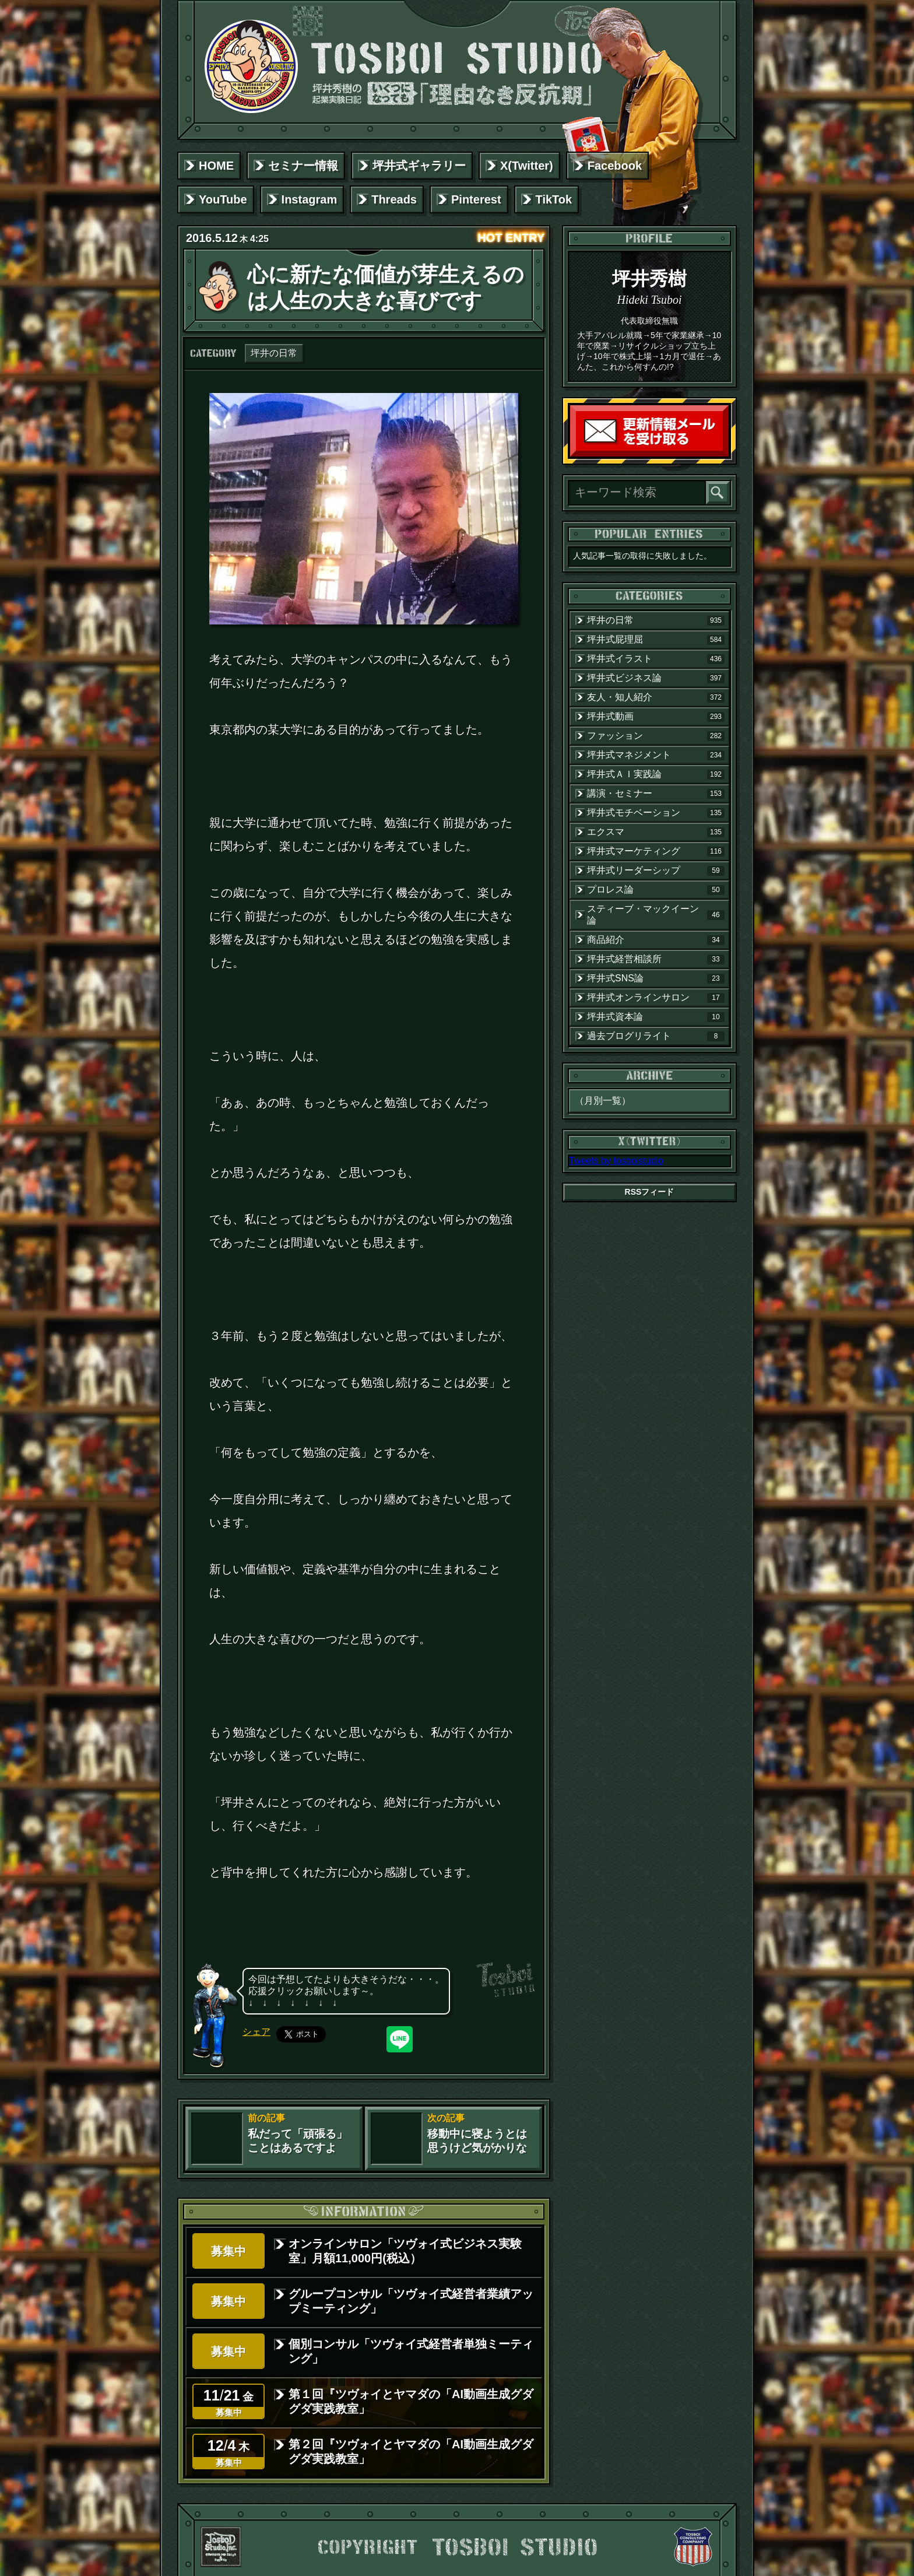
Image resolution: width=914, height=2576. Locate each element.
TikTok (554, 199)
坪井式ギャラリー (419, 165)
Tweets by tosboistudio (616, 1161)
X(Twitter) (526, 165)
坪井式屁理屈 (656, 639)
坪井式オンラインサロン (656, 997)
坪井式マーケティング (656, 851)
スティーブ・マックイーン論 (656, 914)
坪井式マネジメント (656, 755)
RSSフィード (649, 1191)
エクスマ (656, 832)
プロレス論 (656, 890)
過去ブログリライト (656, 1036)
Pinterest (476, 199)
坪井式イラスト (656, 659)
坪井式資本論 (656, 1017)
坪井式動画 (656, 716)
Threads (394, 199)
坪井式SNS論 (656, 978)
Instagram (310, 199)
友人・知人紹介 (656, 697)
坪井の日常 (274, 353)
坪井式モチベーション (656, 813)
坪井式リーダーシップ (656, 870)
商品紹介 (656, 940)
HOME (216, 165)
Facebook (615, 165)
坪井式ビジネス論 (656, 678)
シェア (256, 2032)
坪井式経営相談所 (656, 959)
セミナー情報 (303, 165)
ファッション (656, 736)
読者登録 (726, 454)
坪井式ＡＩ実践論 (656, 774)
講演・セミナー (656, 793)
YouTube (223, 199)
